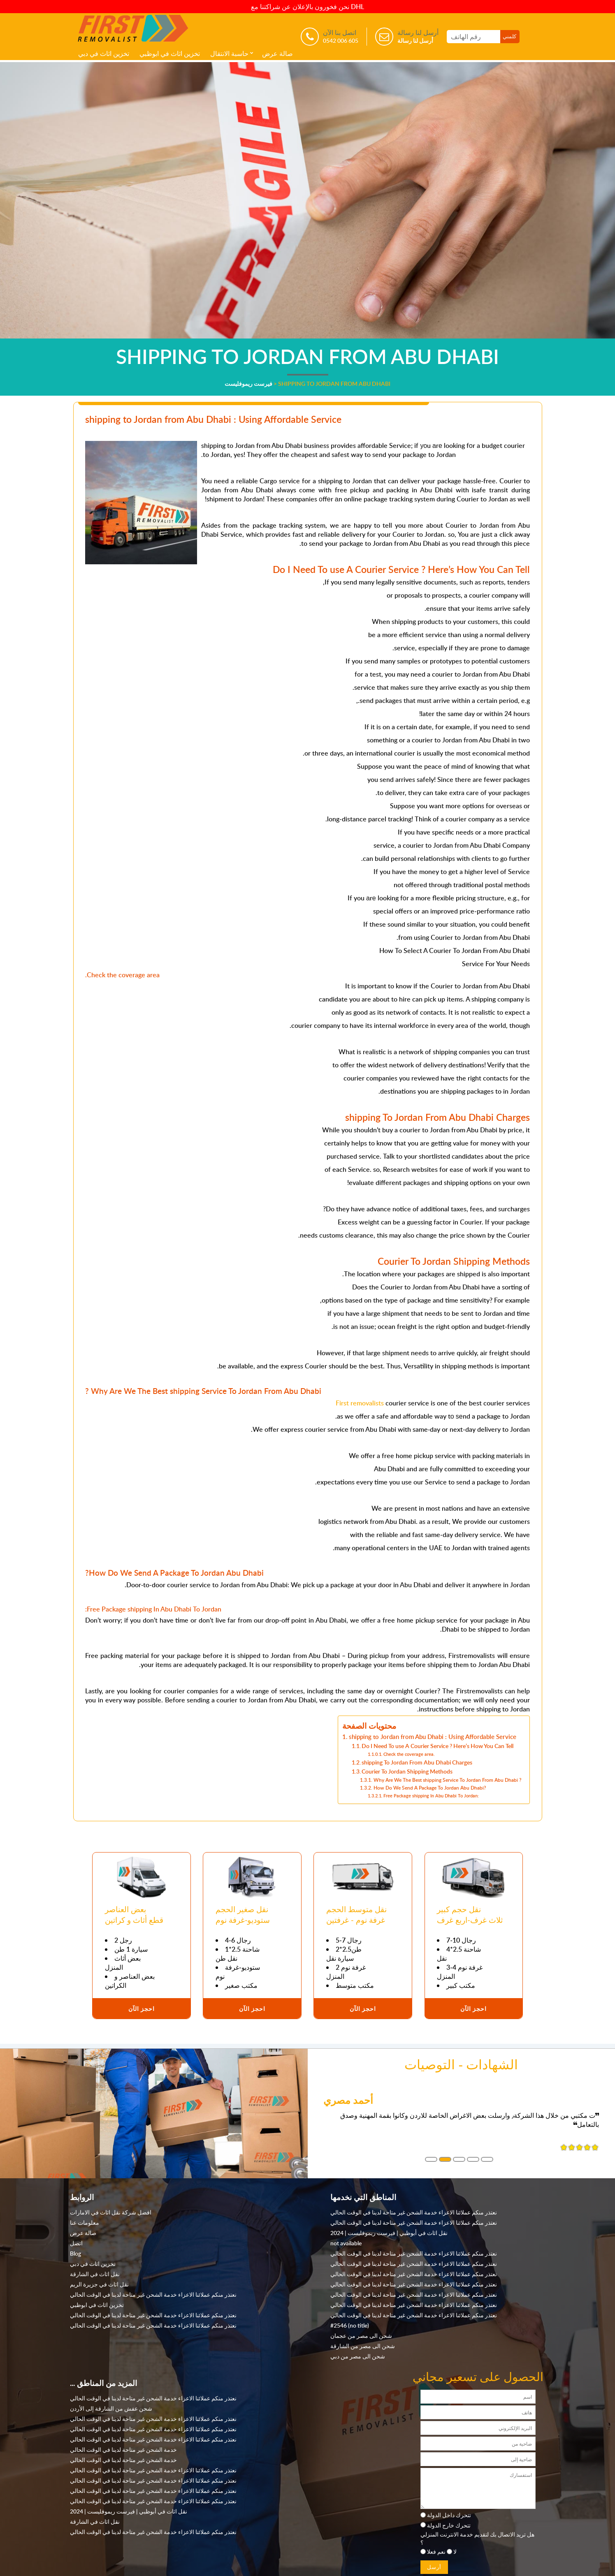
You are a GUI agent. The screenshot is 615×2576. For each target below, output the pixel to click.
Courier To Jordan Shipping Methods (407, 1771)
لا (455, 2551)
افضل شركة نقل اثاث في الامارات (110, 2212)
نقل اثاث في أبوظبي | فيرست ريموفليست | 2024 (389, 2232)
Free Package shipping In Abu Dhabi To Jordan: (431, 1795)
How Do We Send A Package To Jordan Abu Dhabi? (430, 1787)
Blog (75, 2253)
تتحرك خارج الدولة (449, 2525)
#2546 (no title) (349, 2325)
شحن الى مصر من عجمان (361, 2335)
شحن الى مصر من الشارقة (362, 2346)
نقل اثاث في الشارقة (95, 2274)
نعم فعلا (436, 2551)
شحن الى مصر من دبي (357, 2356)
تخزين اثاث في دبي (103, 53)
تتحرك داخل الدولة (449, 2515)
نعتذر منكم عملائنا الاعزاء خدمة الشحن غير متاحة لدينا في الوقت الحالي (153, 2294)
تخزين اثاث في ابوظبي (169, 53)
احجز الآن (141, 2008)
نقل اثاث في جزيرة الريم (99, 2284)
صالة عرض (277, 53)
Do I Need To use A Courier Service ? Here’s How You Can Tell (437, 1746)
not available (346, 2243)
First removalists (360, 1402)
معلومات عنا (84, 2222)
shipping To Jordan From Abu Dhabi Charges (417, 1762)
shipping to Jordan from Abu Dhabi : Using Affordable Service (432, 1736)
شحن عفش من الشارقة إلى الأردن (111, 2408)
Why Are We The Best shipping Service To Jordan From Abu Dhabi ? (447, 1779)
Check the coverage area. (409, 1754)
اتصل (76, 2243)
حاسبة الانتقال (229, 53)
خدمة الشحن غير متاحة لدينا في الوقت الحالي (123, 2449)
